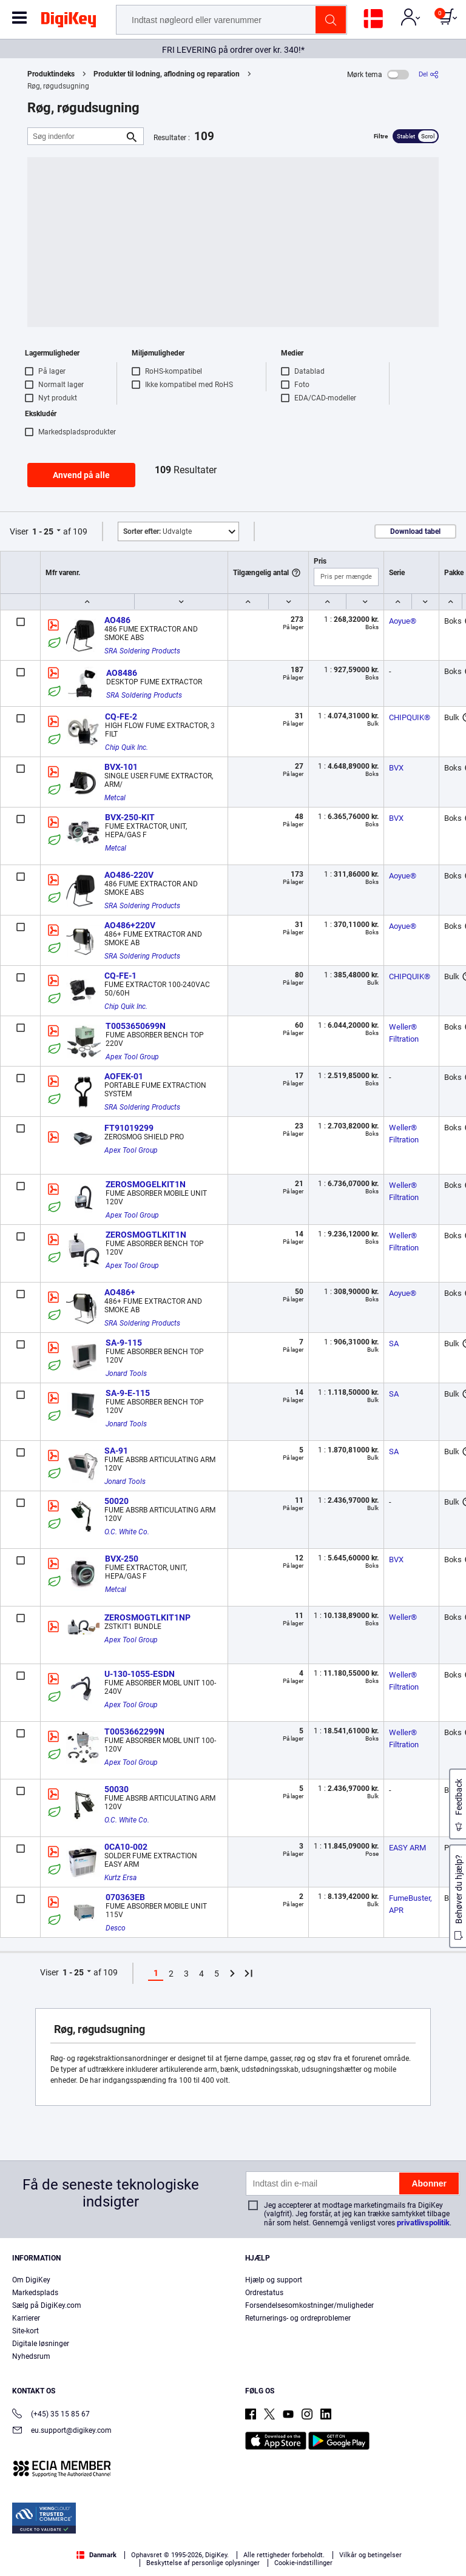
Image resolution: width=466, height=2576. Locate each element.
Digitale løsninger (40, 2343)
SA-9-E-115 (128, 1393)
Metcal (115, 798)
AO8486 (121, 673)
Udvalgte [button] (157, 531)
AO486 (117, 620)
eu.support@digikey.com (62, 2431)
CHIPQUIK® (409, 717)
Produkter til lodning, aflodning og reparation (166, 74)
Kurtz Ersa (120, 1877)
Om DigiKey (31, 2280)
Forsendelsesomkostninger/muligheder (309, 2305)
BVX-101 (121, 767)
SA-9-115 (124, 1342)
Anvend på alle (81, 475)
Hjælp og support (273, 2280)
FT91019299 (129, 1128)
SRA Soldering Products (142, 651)
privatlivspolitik (423, 2222)
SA (394, 1343)
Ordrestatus (264, 2292)
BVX (396, 767)
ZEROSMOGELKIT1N (146, 1184)
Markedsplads (35, 2292)
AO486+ (119, 1292)
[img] (68, 22)
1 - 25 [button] (42, 531)
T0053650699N (136, 1026)
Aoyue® (402, 620)
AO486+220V (129, 925)
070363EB (125, 1897)
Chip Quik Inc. (126, 747)
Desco (116, 1928)
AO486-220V (129, 875)
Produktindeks (51, 74)
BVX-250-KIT (130, 817)
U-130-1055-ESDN (139, 1674)
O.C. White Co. (126, 1532)
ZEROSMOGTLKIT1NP (147, 1617)
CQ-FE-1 (120, 975)
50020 (116, 1501)
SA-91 (116, 1450)
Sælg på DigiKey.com (46, 2305)
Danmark (96, 2555)
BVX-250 (121, 1558)
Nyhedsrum (31, 2356)
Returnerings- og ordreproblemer (298, 2318)
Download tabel (415, 531)
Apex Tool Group (132, 1057)
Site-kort (25, 2331)
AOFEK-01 (123, 1076)
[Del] (429, 74)
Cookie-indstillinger (303, 2563)
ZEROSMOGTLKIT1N (146, 1234)
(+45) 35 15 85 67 (51, 2415)
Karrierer (26, 2318)
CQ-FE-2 (121, 716)
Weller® (403, 1617)
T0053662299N (134, 1731)
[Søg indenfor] (76, 136)
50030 (116, 1789)
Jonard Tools (126, 1373)
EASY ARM (407, 1847)
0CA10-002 (125, 1847)
